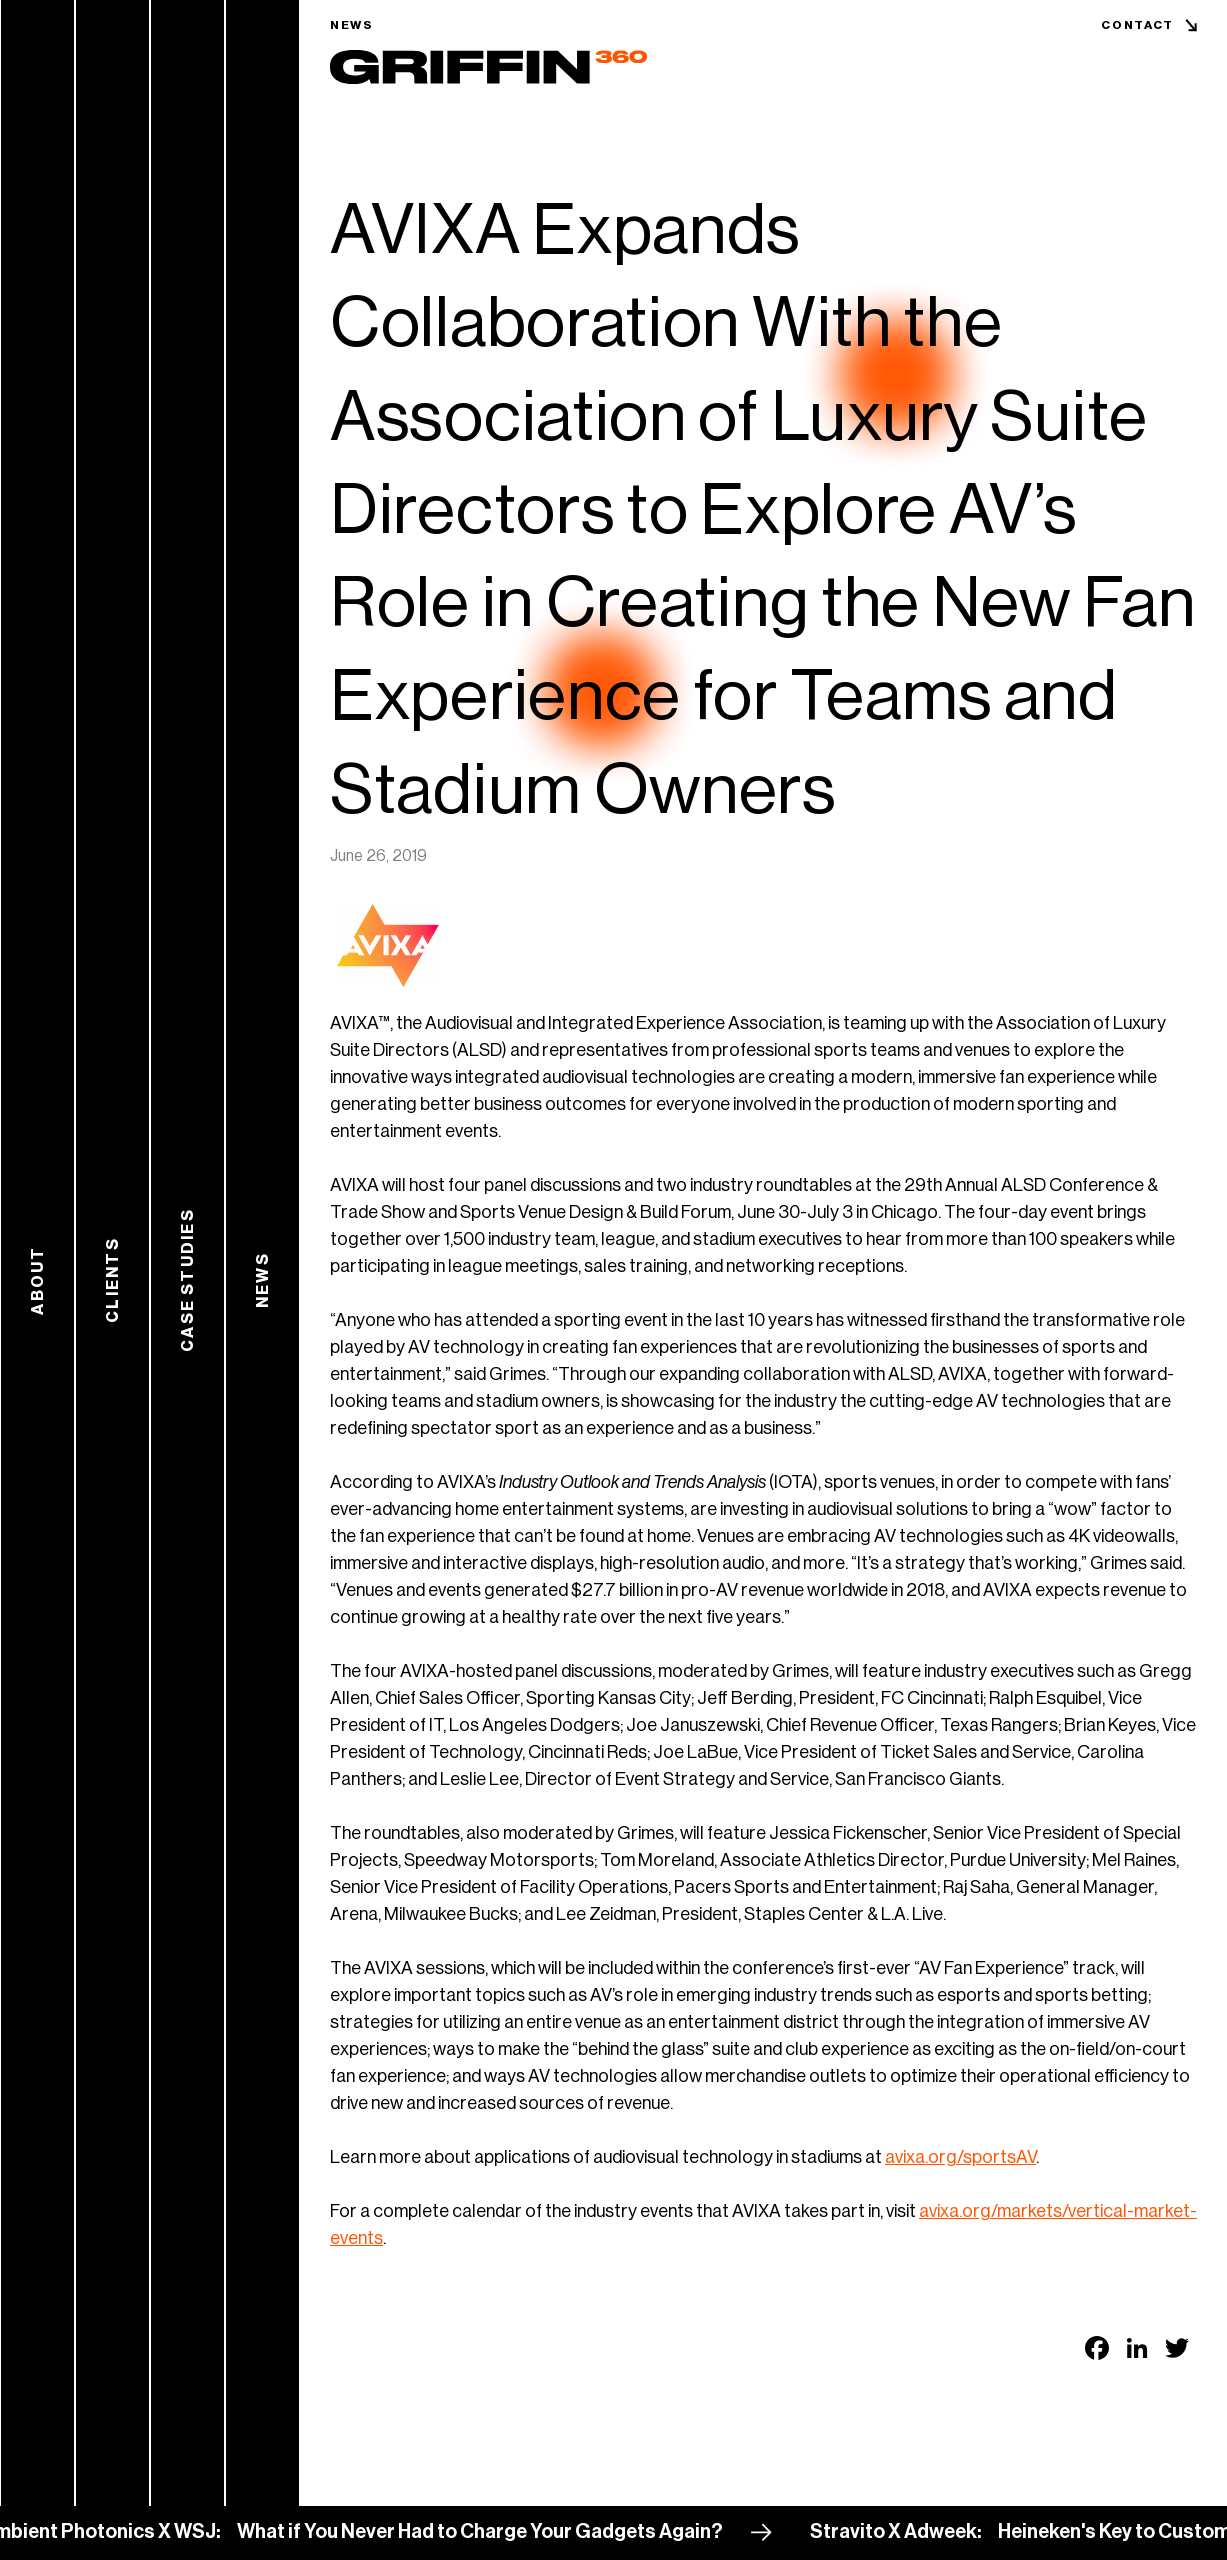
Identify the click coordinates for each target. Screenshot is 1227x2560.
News (352, 25)
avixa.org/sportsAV (960, 2157)
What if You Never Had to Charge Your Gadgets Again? (489, 2532)
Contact (1137, 25)
